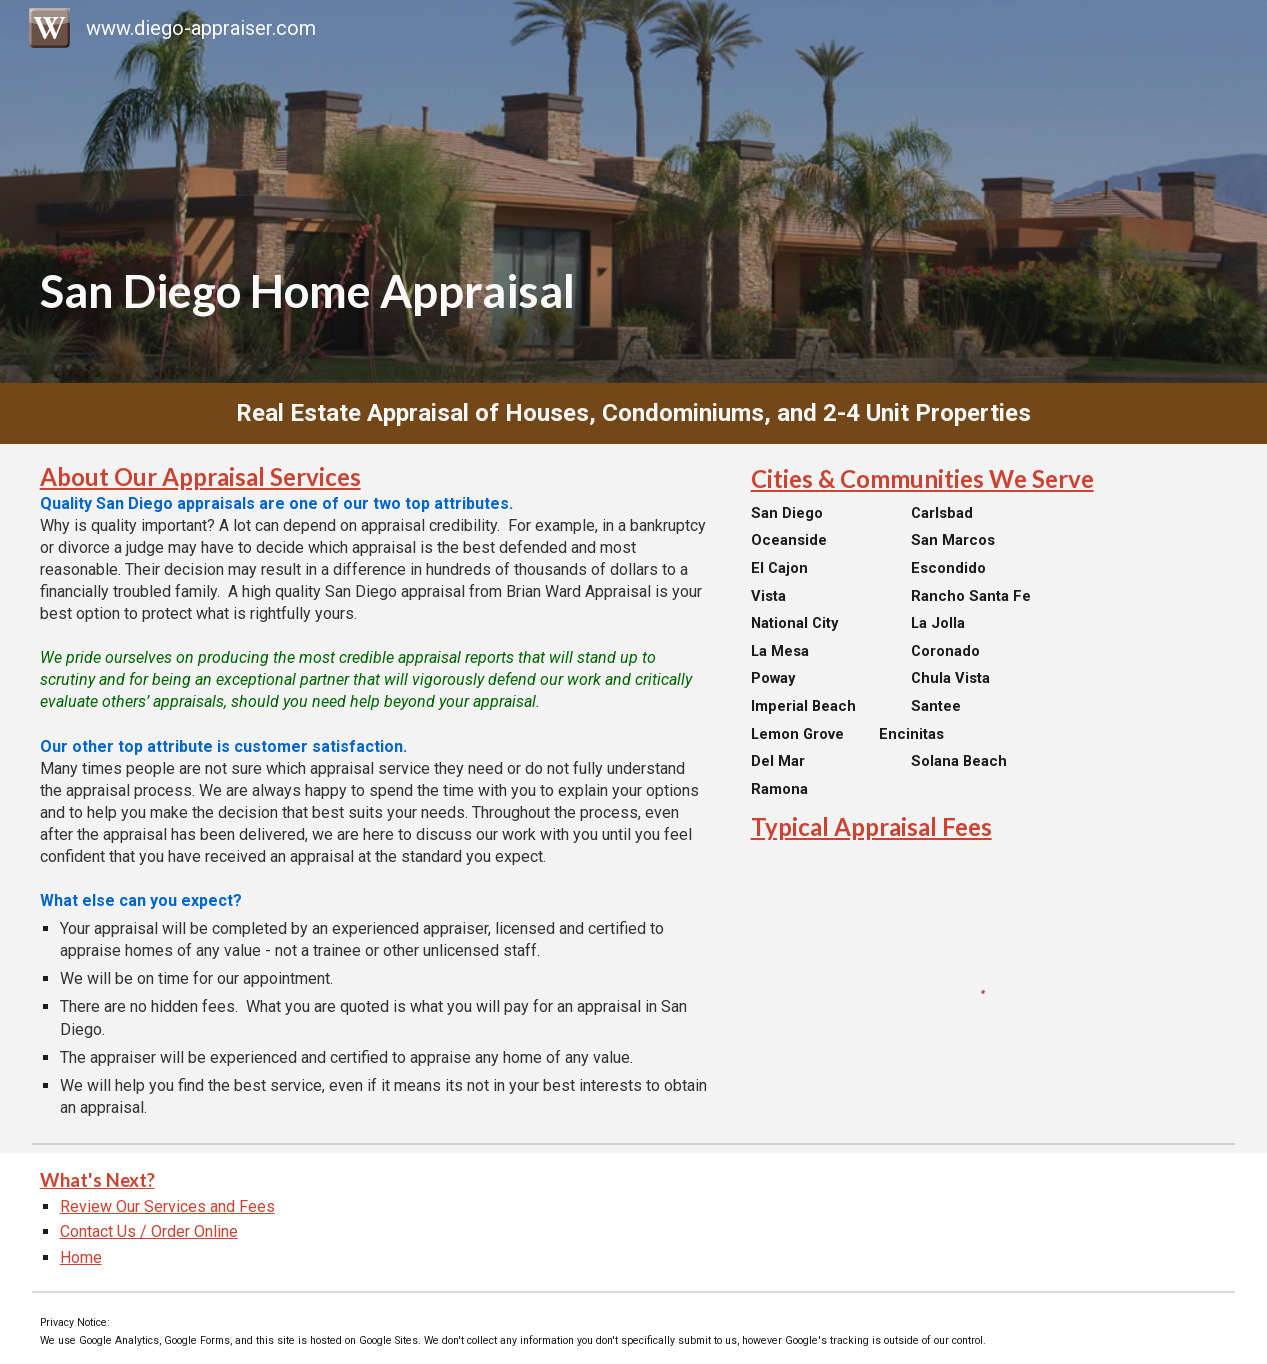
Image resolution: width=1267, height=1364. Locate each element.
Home (81, 1257)
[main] (634, 191)
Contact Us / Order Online (149, 1231)
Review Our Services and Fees (167, 1206)
